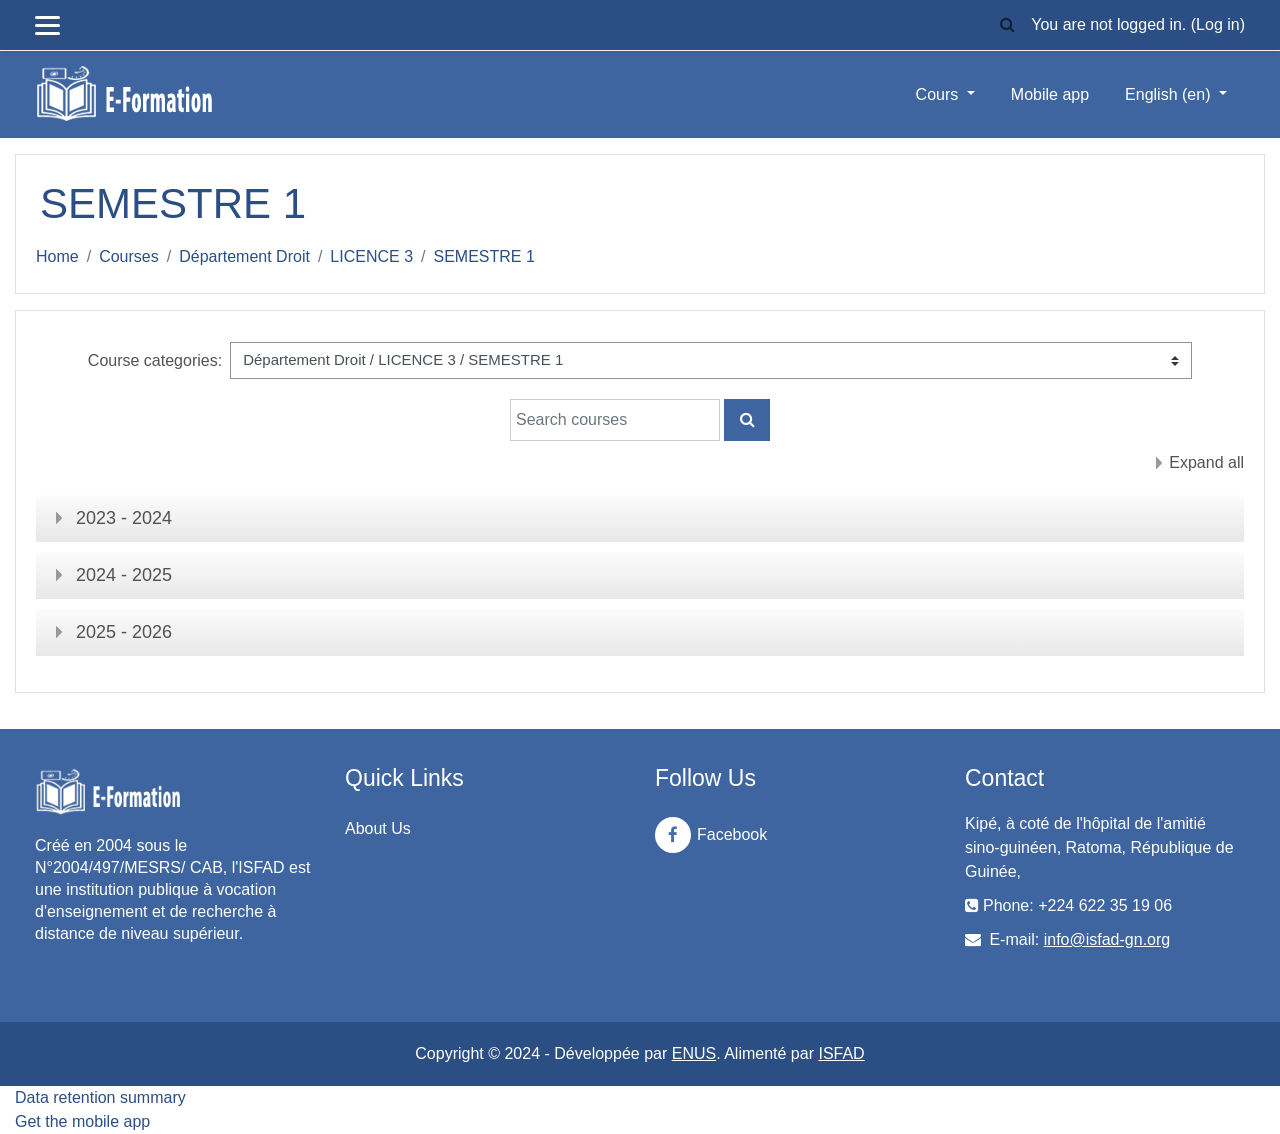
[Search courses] (615, 420)
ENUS (694, 1053)
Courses (129, 256)
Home (57, 256)
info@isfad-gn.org (1107, 939)
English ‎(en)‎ (1170, 94)
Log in (1218, 24)
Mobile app (1050, 94)
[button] (1007, 25)
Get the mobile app (82, 1121)
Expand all (1206, 462)
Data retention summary (100, 1097)
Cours (939, 94)
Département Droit (244, 256)
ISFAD (841, 1053)
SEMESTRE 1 (484, 256)
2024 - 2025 (124, 575)
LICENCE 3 (371, 256)
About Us (378, 828)
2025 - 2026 (124, 632)
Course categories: (155, 360)
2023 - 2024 (124, 518)
